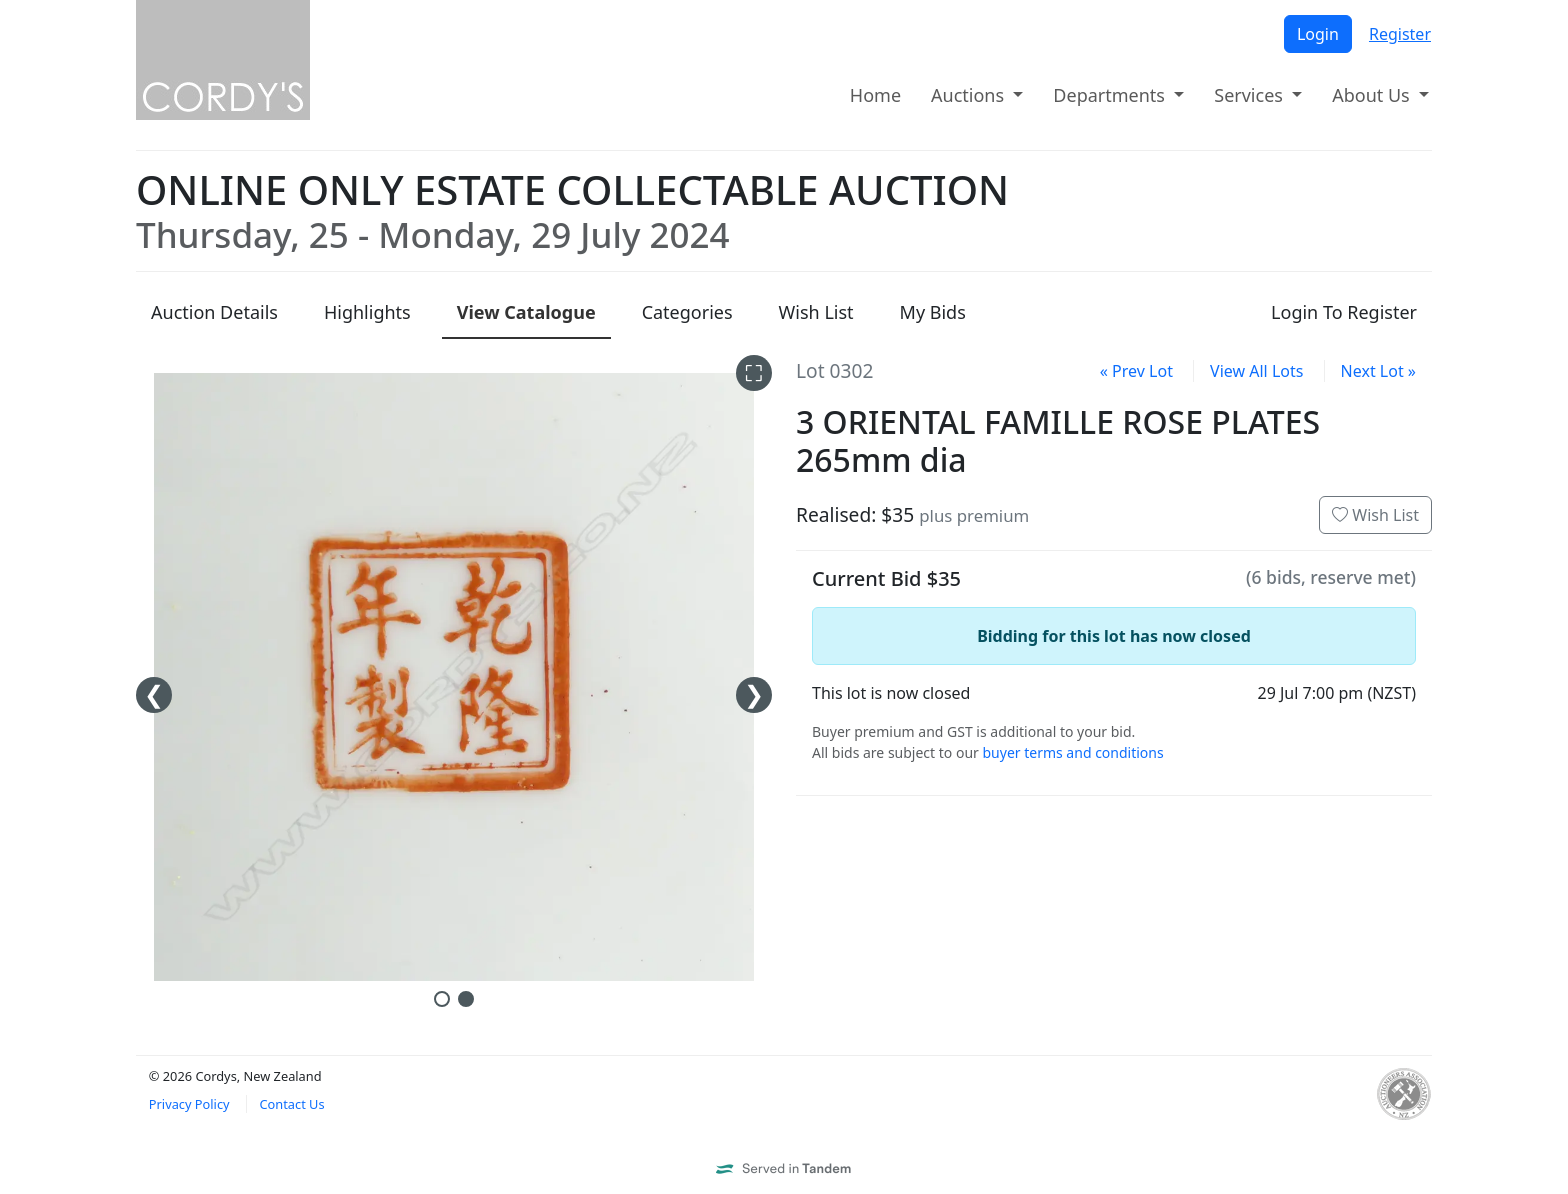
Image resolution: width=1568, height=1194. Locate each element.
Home (875, 95)
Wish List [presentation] (816, 312)
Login (1318, 34)
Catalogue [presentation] (526, 312)
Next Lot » (1378, 371)
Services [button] (1250, 95)
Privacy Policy (189, 1104)
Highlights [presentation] (367, 312)
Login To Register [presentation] (1344, 312)
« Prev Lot (1136, 371)
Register (1400, 34)
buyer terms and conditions (1072, 752)
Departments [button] (1111, 95)
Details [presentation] (214, 312)
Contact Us (291, 1104)
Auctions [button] (970, 95)
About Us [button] (1373, 95)
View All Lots (1256, 371)
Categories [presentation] (687, 312)
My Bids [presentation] (933, 312)
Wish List (1375, 515)
